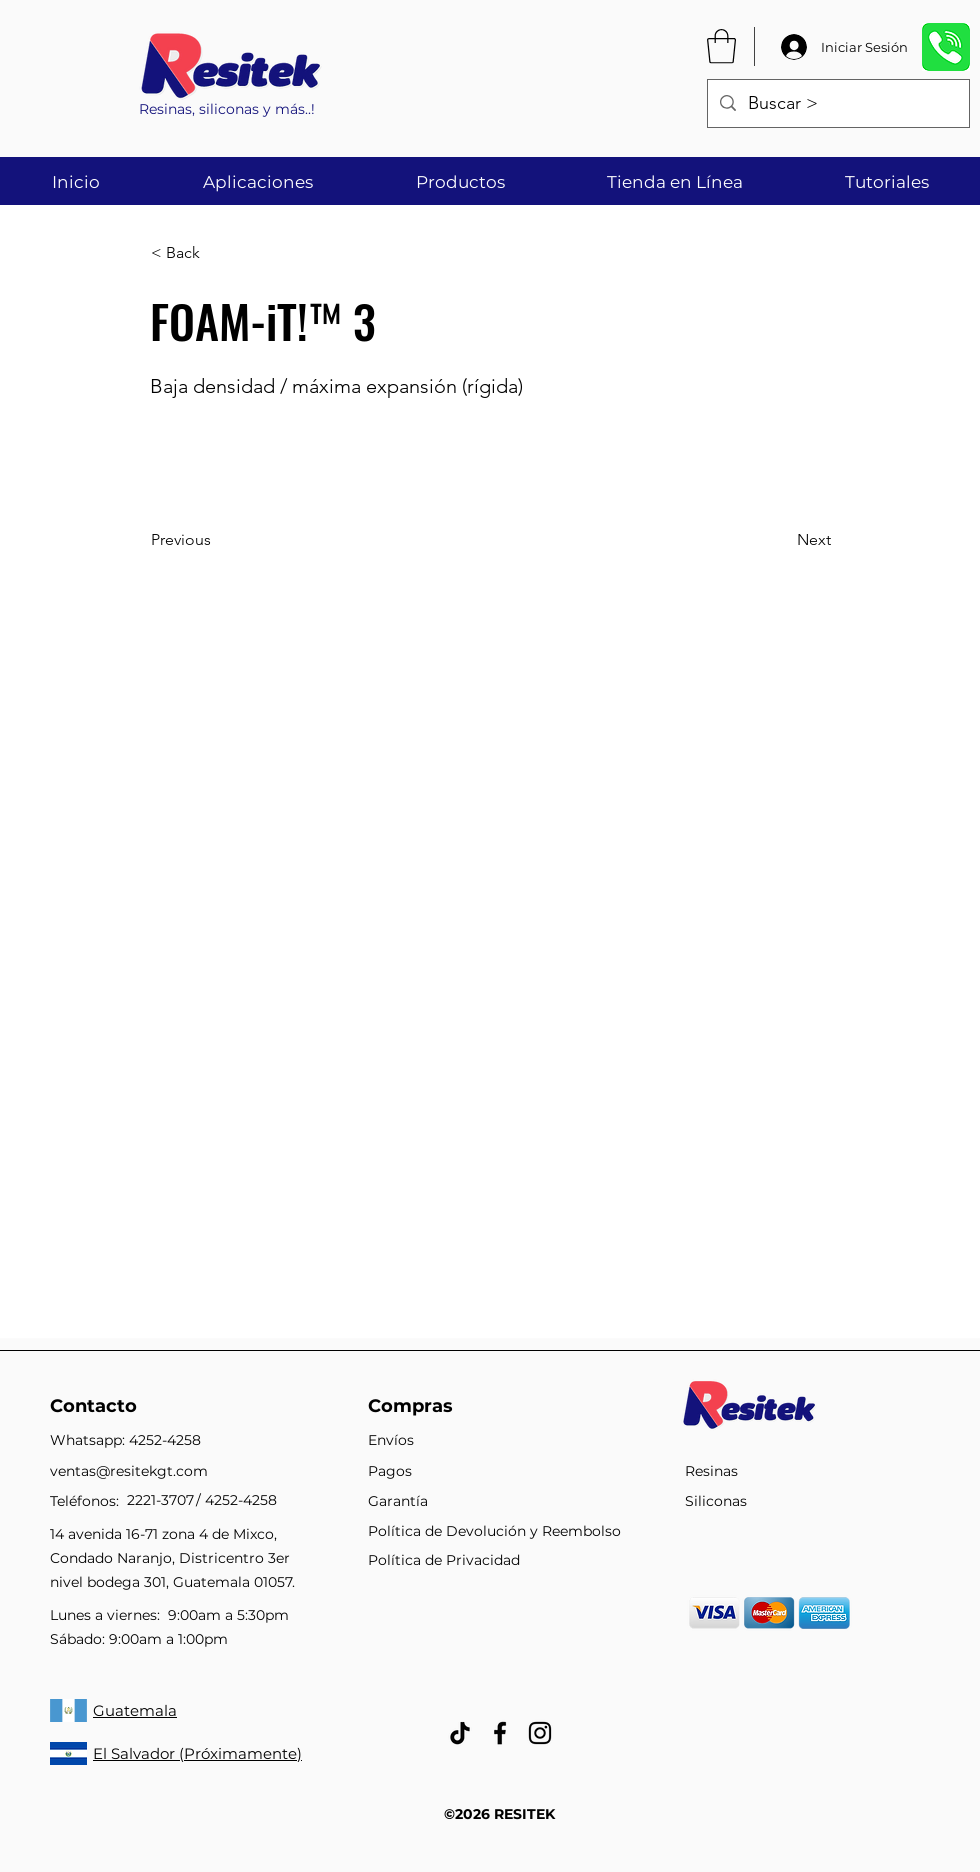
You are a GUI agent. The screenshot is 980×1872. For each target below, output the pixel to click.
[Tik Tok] (460, 1733)
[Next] (781, 540)
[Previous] (217, 540)
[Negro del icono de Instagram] (540, 1733)
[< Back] (217, 254)
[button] (721, 46)
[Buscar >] (837, 104)
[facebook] (500, 1733)
